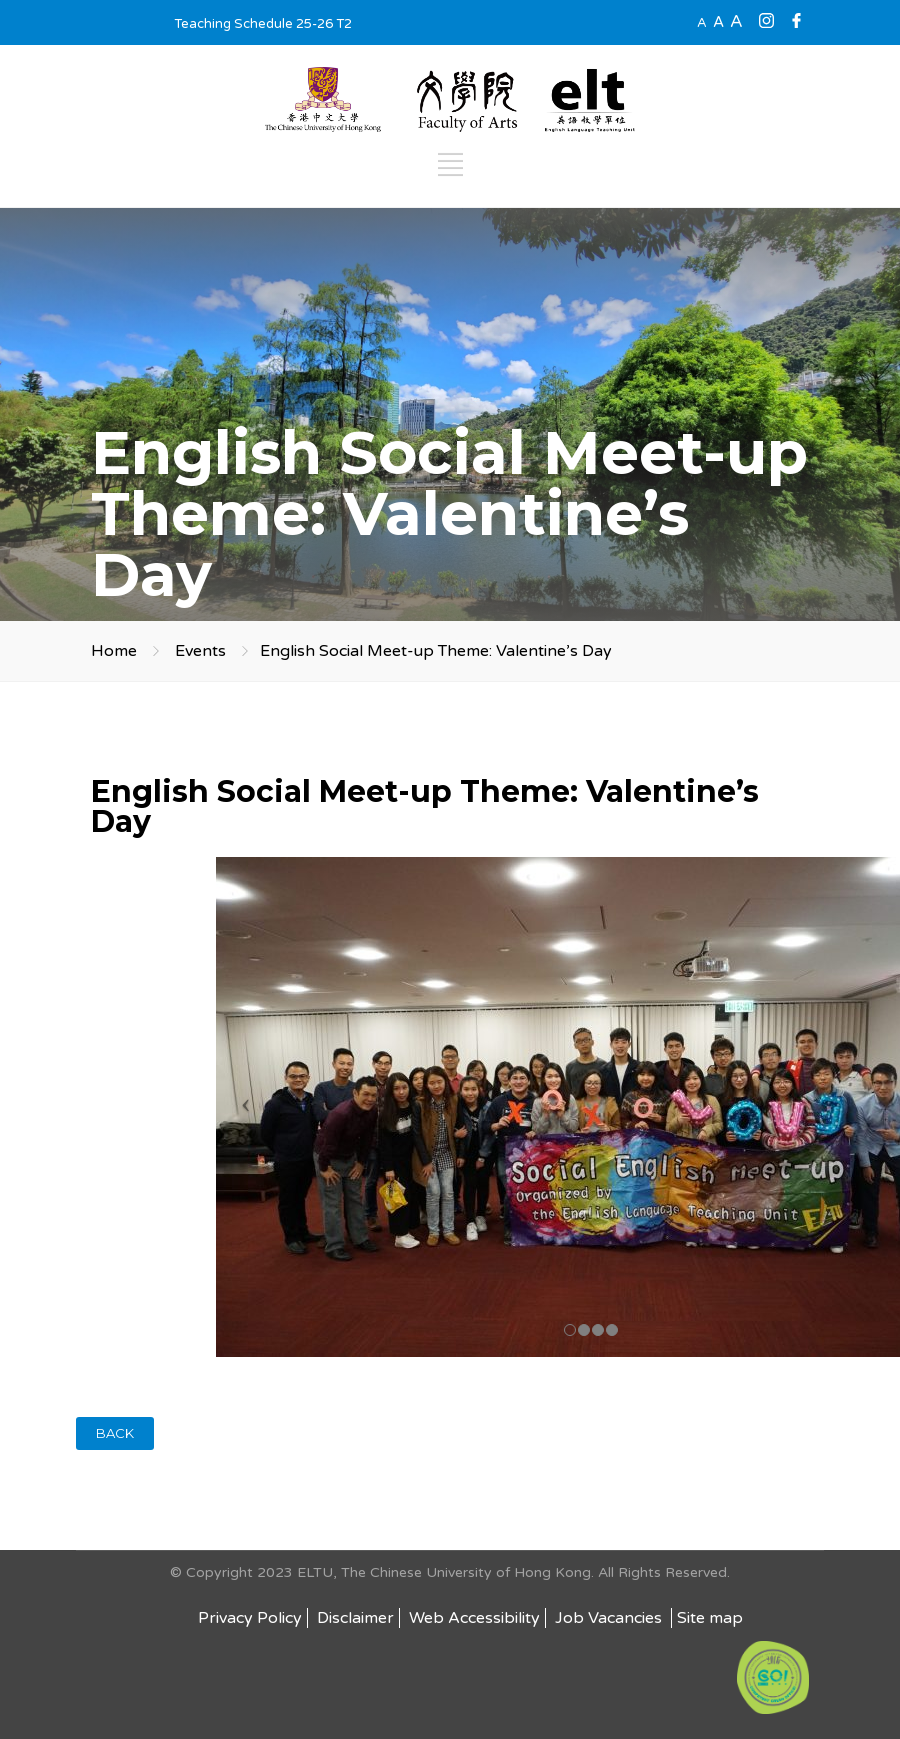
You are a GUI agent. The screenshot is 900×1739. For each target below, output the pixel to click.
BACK (115, 1433)
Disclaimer (355, 1618)
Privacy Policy (250, 1618)
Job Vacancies (610, 1618)
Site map (710, 1618)
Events (200, 651)
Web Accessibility (474, 1618)
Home (114, 651)
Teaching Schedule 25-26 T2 (263, 24)
